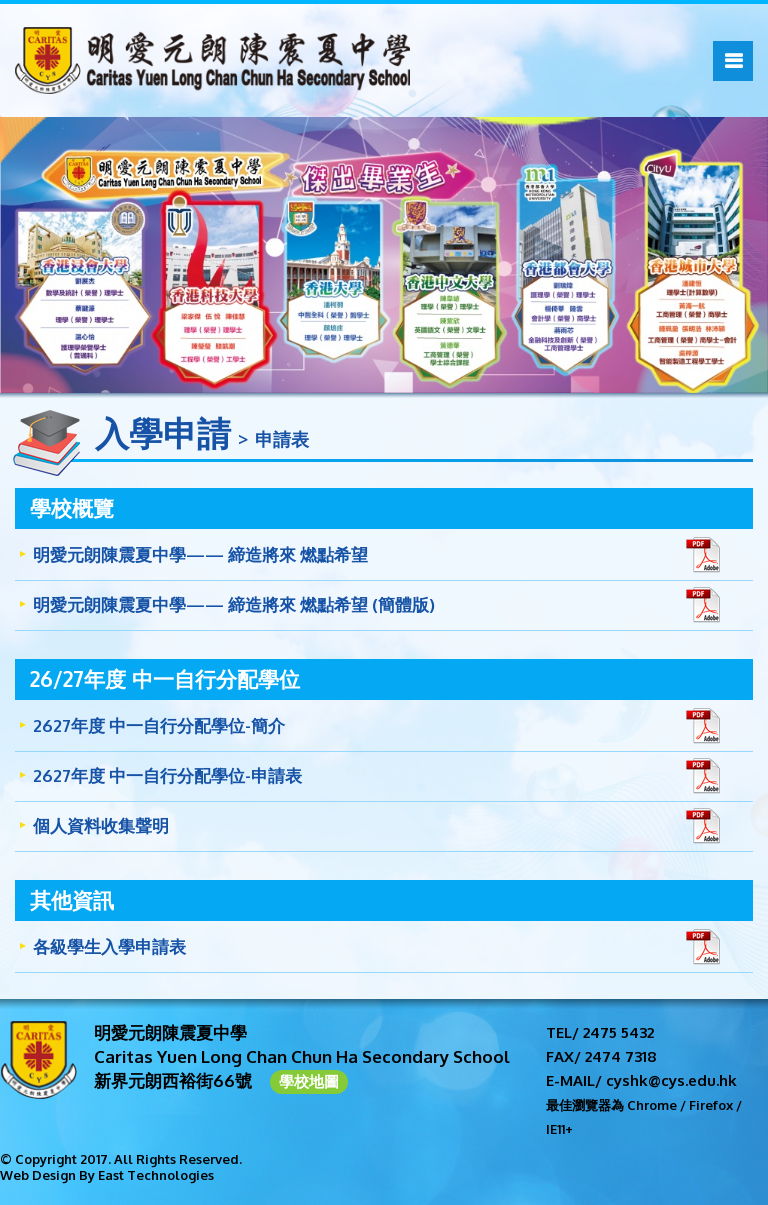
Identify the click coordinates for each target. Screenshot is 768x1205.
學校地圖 (309, 1081)
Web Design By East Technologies (107, 1175)
